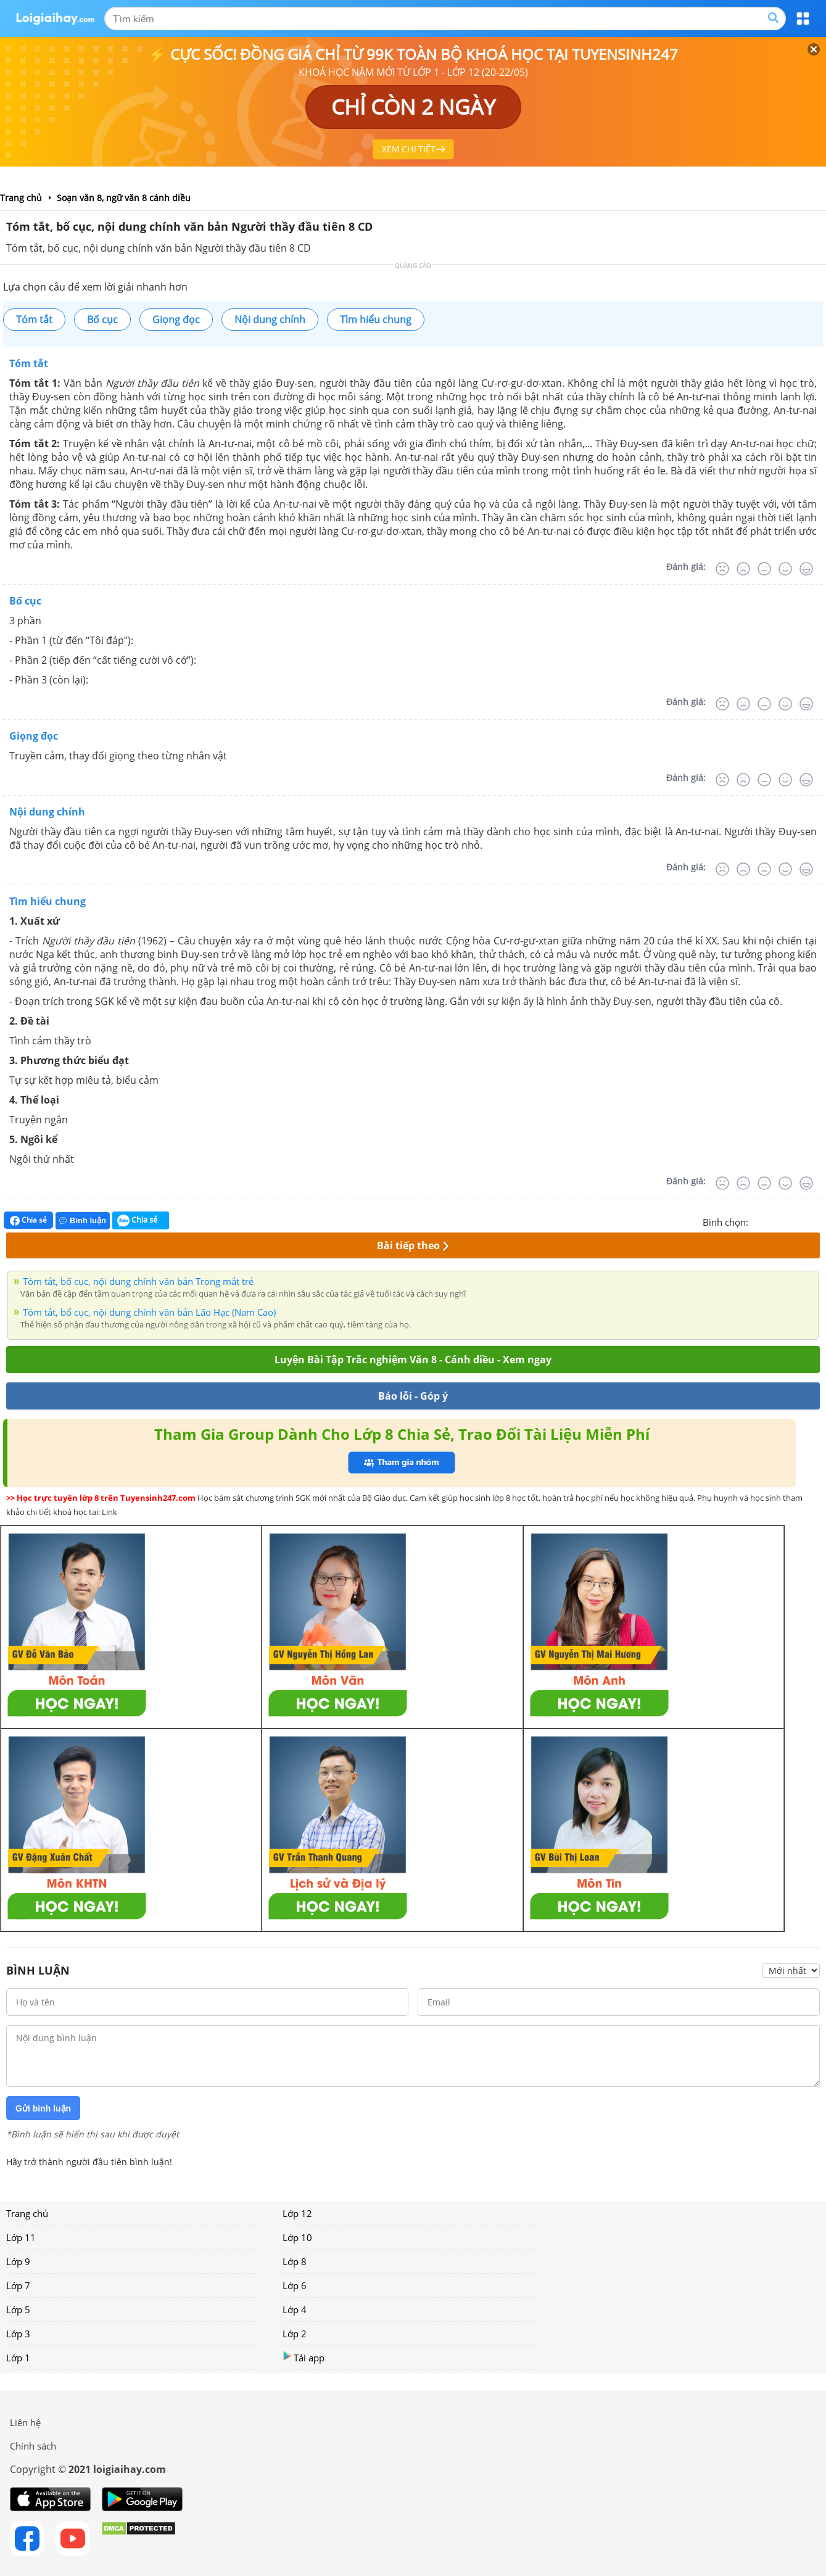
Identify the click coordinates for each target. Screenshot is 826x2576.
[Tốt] (785, 569)
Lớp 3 (18, 2333)
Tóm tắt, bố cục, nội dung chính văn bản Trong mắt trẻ (138, 1281)
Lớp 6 (295, 2285)
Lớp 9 (18, 2261)
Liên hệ (25, 2422)
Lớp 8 (295, 2261)
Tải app (303, 2357)
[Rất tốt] (806, 569)
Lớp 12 (297, 2213)
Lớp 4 (295, 2309)
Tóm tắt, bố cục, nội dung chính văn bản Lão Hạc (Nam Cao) (149, 1312)
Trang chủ (27, 2213)
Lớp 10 (297, 2237)
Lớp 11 (21, 2237)
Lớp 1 (18, 2357)
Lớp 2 (295, 2333)
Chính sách (33, 2446)
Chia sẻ (28, 1220)
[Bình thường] (764, 569)
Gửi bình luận (43, 2108)
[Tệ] (743, 569)
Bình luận (82, 1220)
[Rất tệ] (722, 569)
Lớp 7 (18, 2285)
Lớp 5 (18, 2309)
